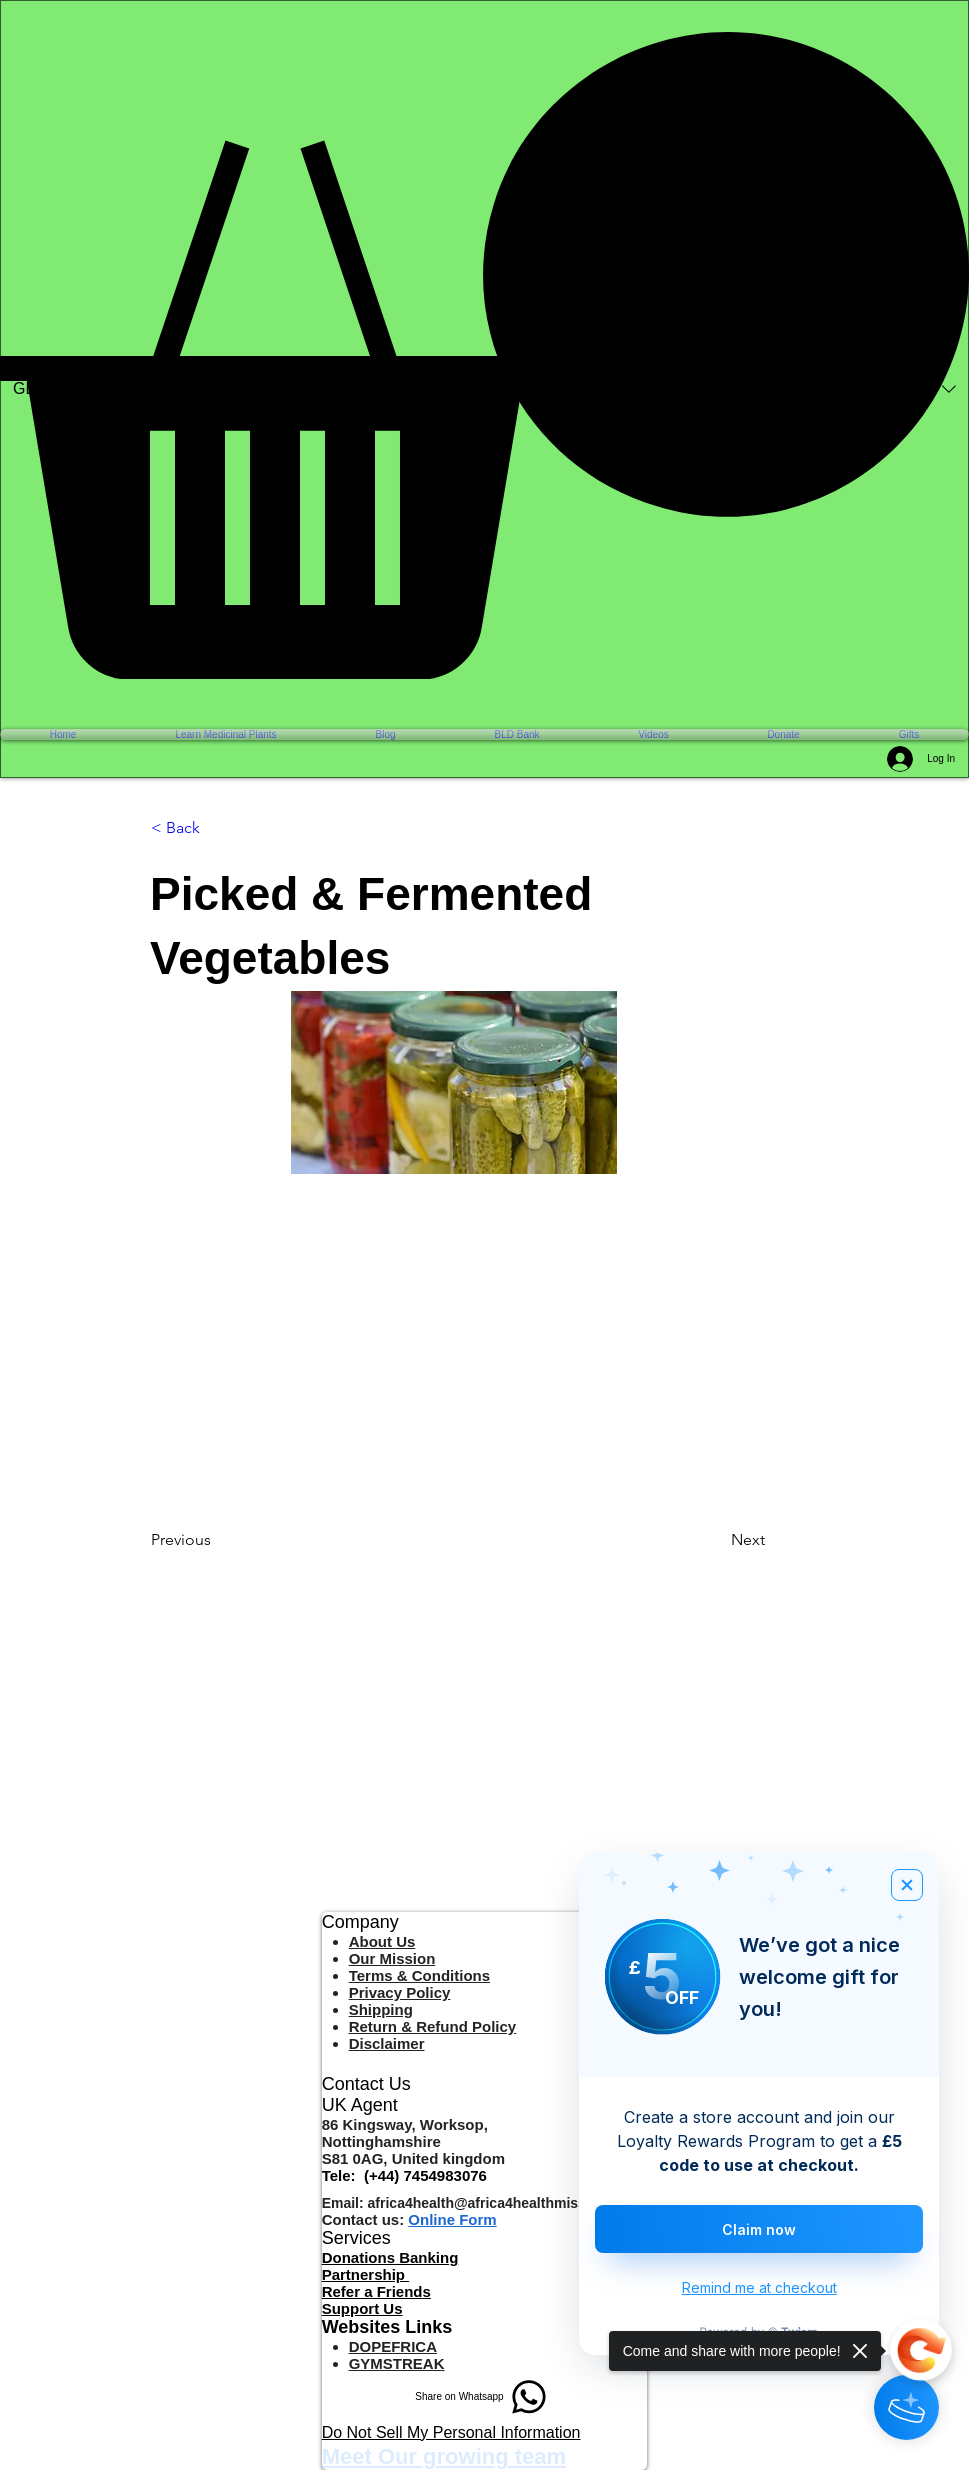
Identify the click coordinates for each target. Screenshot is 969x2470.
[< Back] (217, 828)
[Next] (781, 1540)
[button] (484, 355)
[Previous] (217, 1540)
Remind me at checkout (759, 2287)
